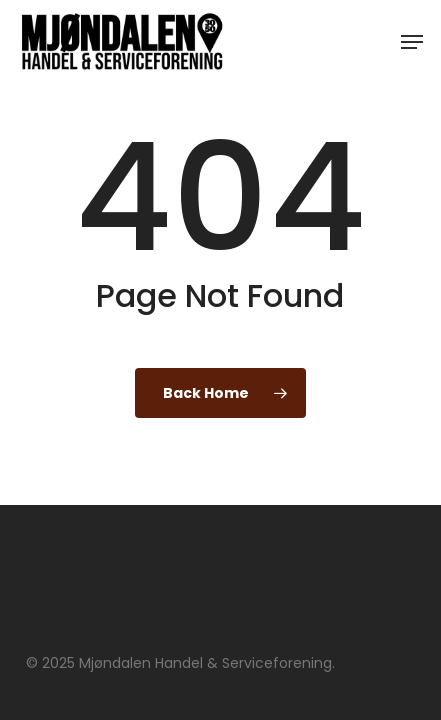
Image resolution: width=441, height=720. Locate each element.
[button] (412, 42)
